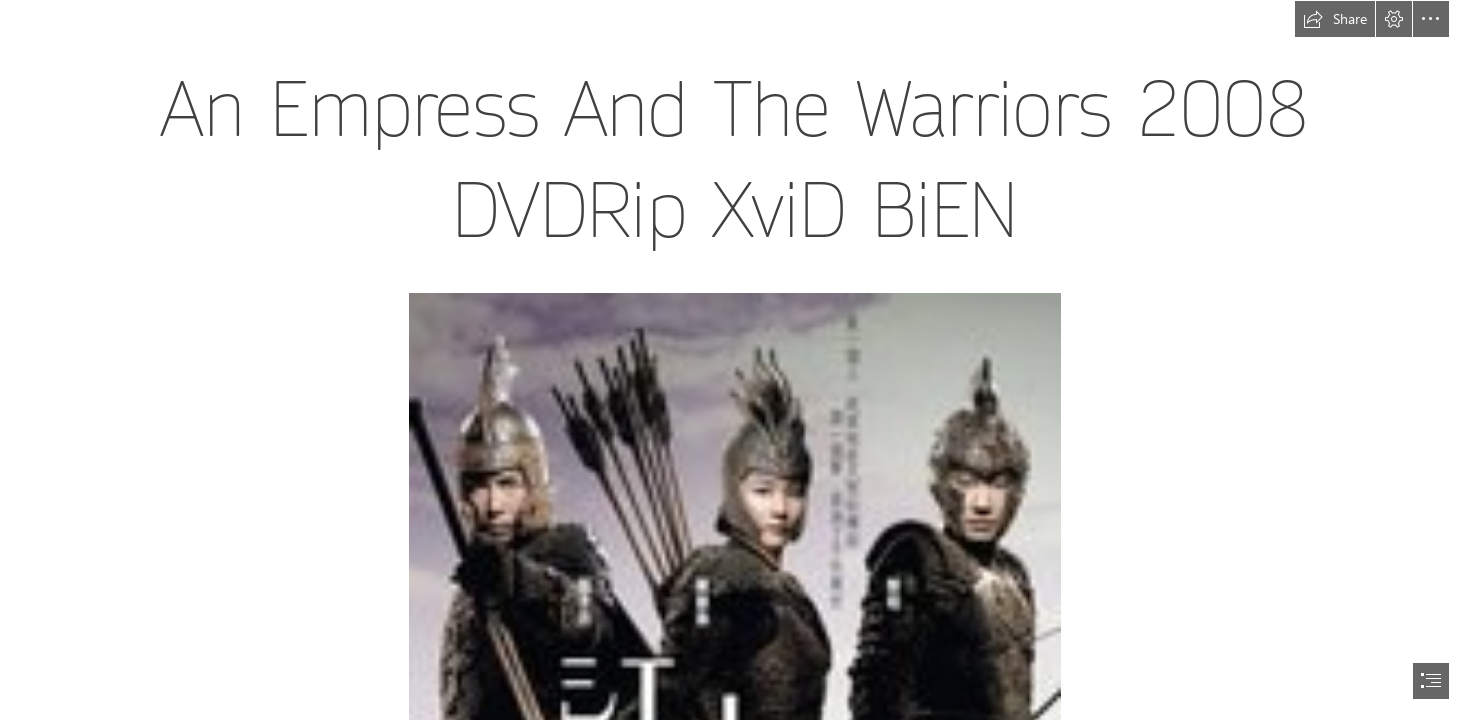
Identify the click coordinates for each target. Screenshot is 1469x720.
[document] (734, 360)
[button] (1335, 19)
